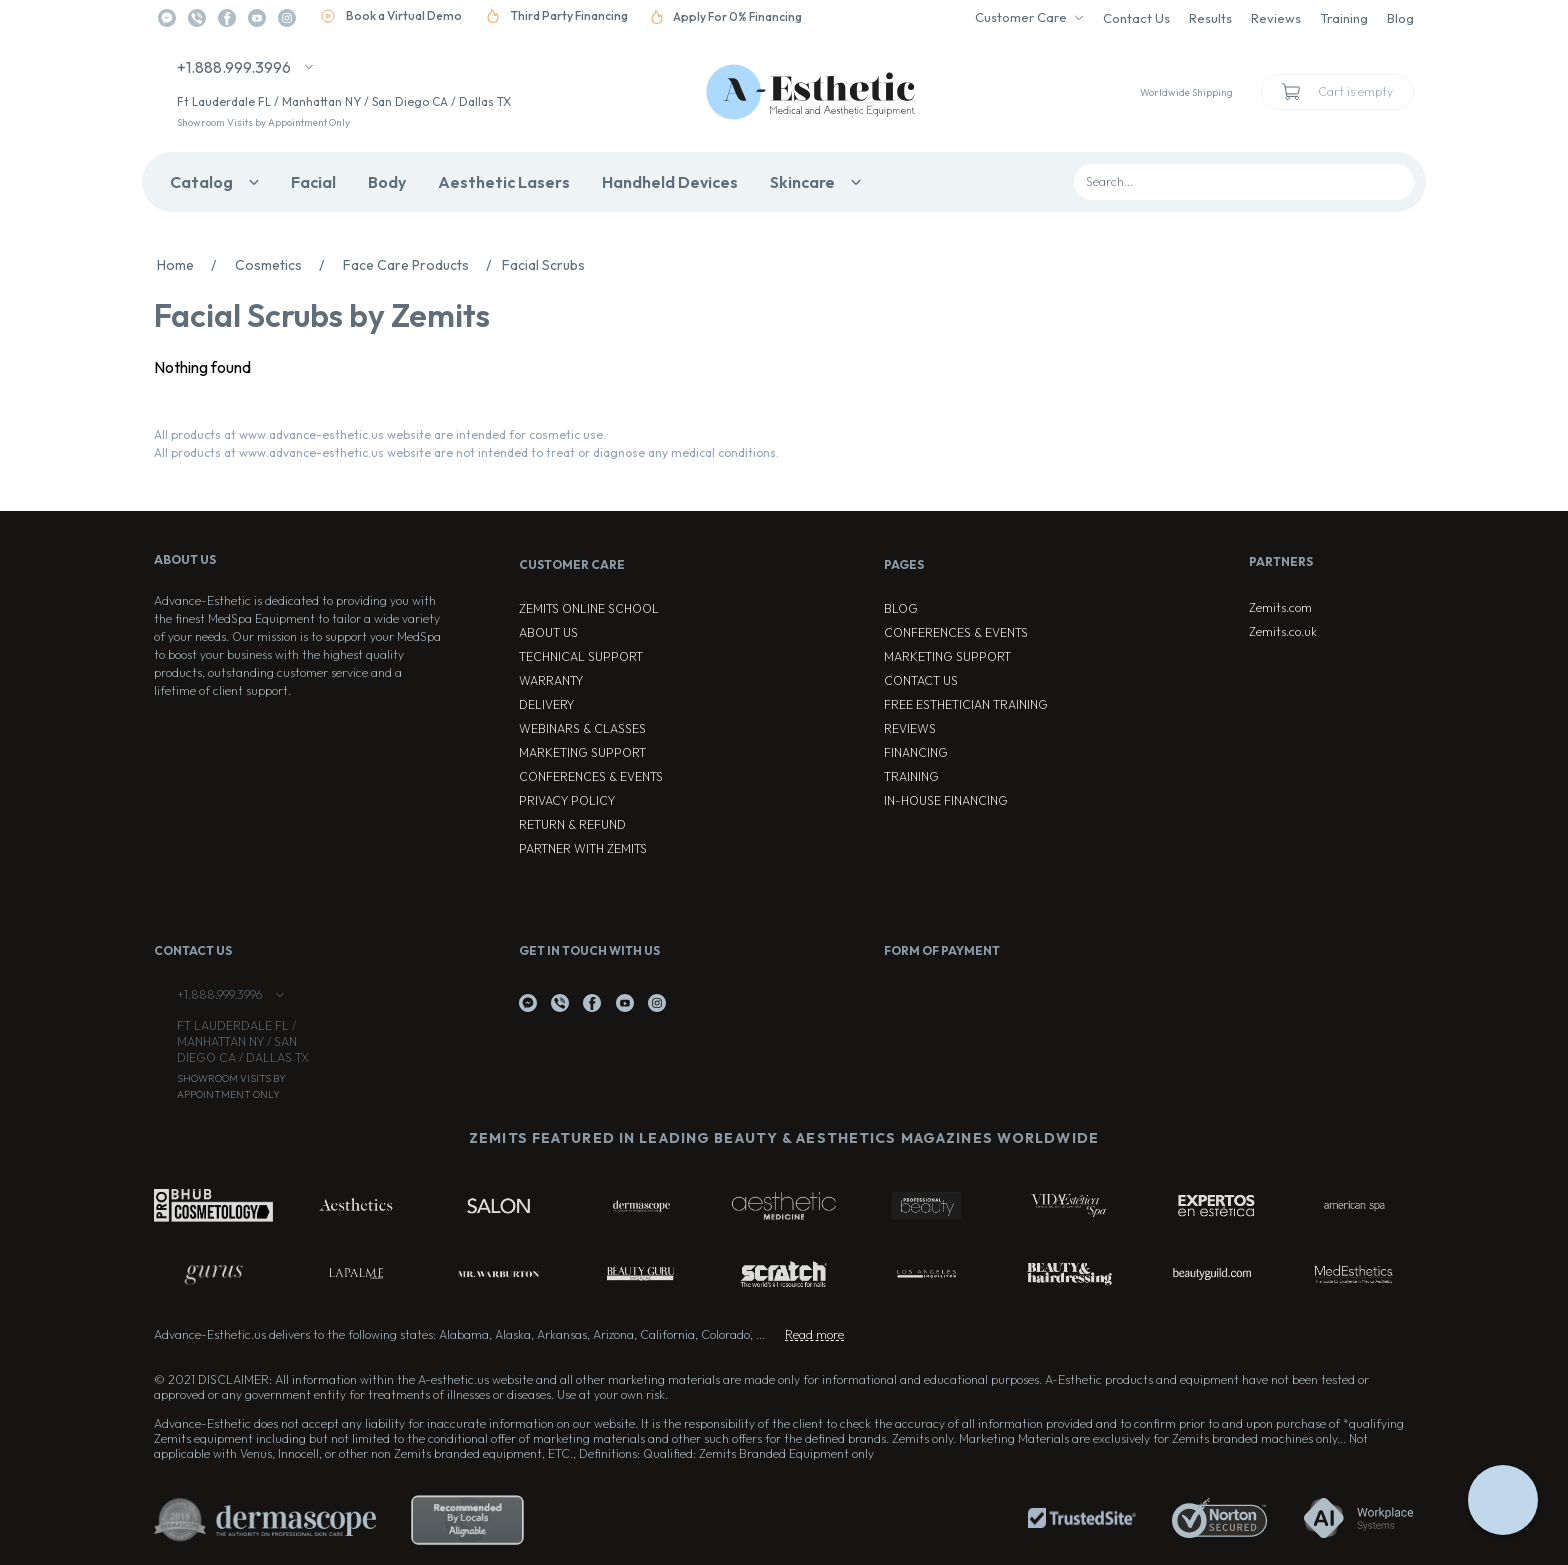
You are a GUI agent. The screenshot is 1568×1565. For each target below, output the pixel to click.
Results (1210, 18)
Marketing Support (582, 752)
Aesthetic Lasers (504, 182)
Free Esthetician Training (966, 704)
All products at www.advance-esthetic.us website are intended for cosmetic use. (380, 434)
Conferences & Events (591, 776)
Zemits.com (1280, 607)
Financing (916, 752)
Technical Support (581, 656)
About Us (548, 632)
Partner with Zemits (583, 848)
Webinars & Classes (582, 728)
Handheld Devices (670, 182)
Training (1344, 18)
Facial (313, 182)
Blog (1400, 18)
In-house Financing (946, 800)
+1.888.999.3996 (234, 67)
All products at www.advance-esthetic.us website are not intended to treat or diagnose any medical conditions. (466, 452)
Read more (814, 1334)
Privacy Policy (567, 800)
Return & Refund (572, 824)
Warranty (551, 680)
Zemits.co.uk (1283, 631)
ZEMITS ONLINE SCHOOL (589, 608)
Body (387, 182)
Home (192, 265)
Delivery (546, 704)
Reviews (1276, 18)
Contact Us (1136, 18)
